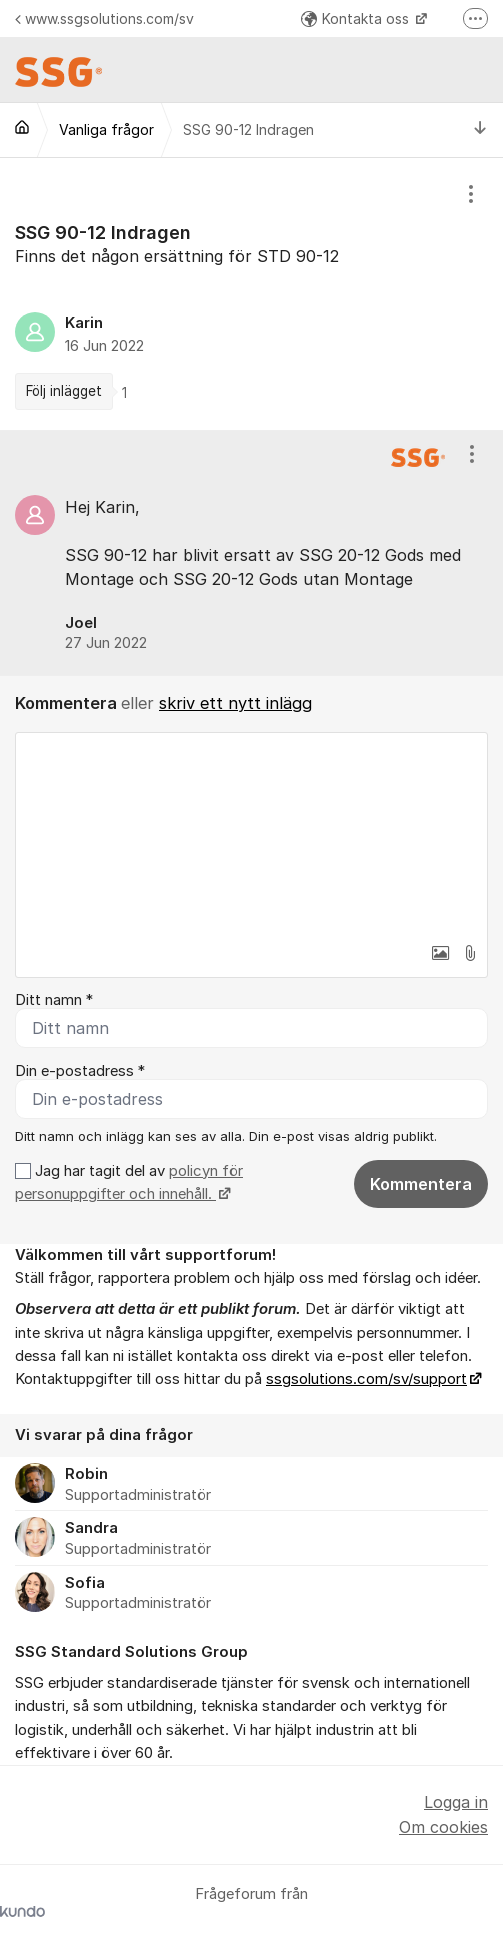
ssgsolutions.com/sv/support (366, 1379)
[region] (251, 294)
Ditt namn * (54, 1000)
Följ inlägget (64, 391)
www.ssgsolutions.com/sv (104, 18)
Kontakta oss (357, 18)
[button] (440, 953)
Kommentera (421, 1184)
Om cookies (443, 1827)
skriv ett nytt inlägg (235, 703)
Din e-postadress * (80, 1071)
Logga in (456, 1802)
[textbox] (251, 833)
